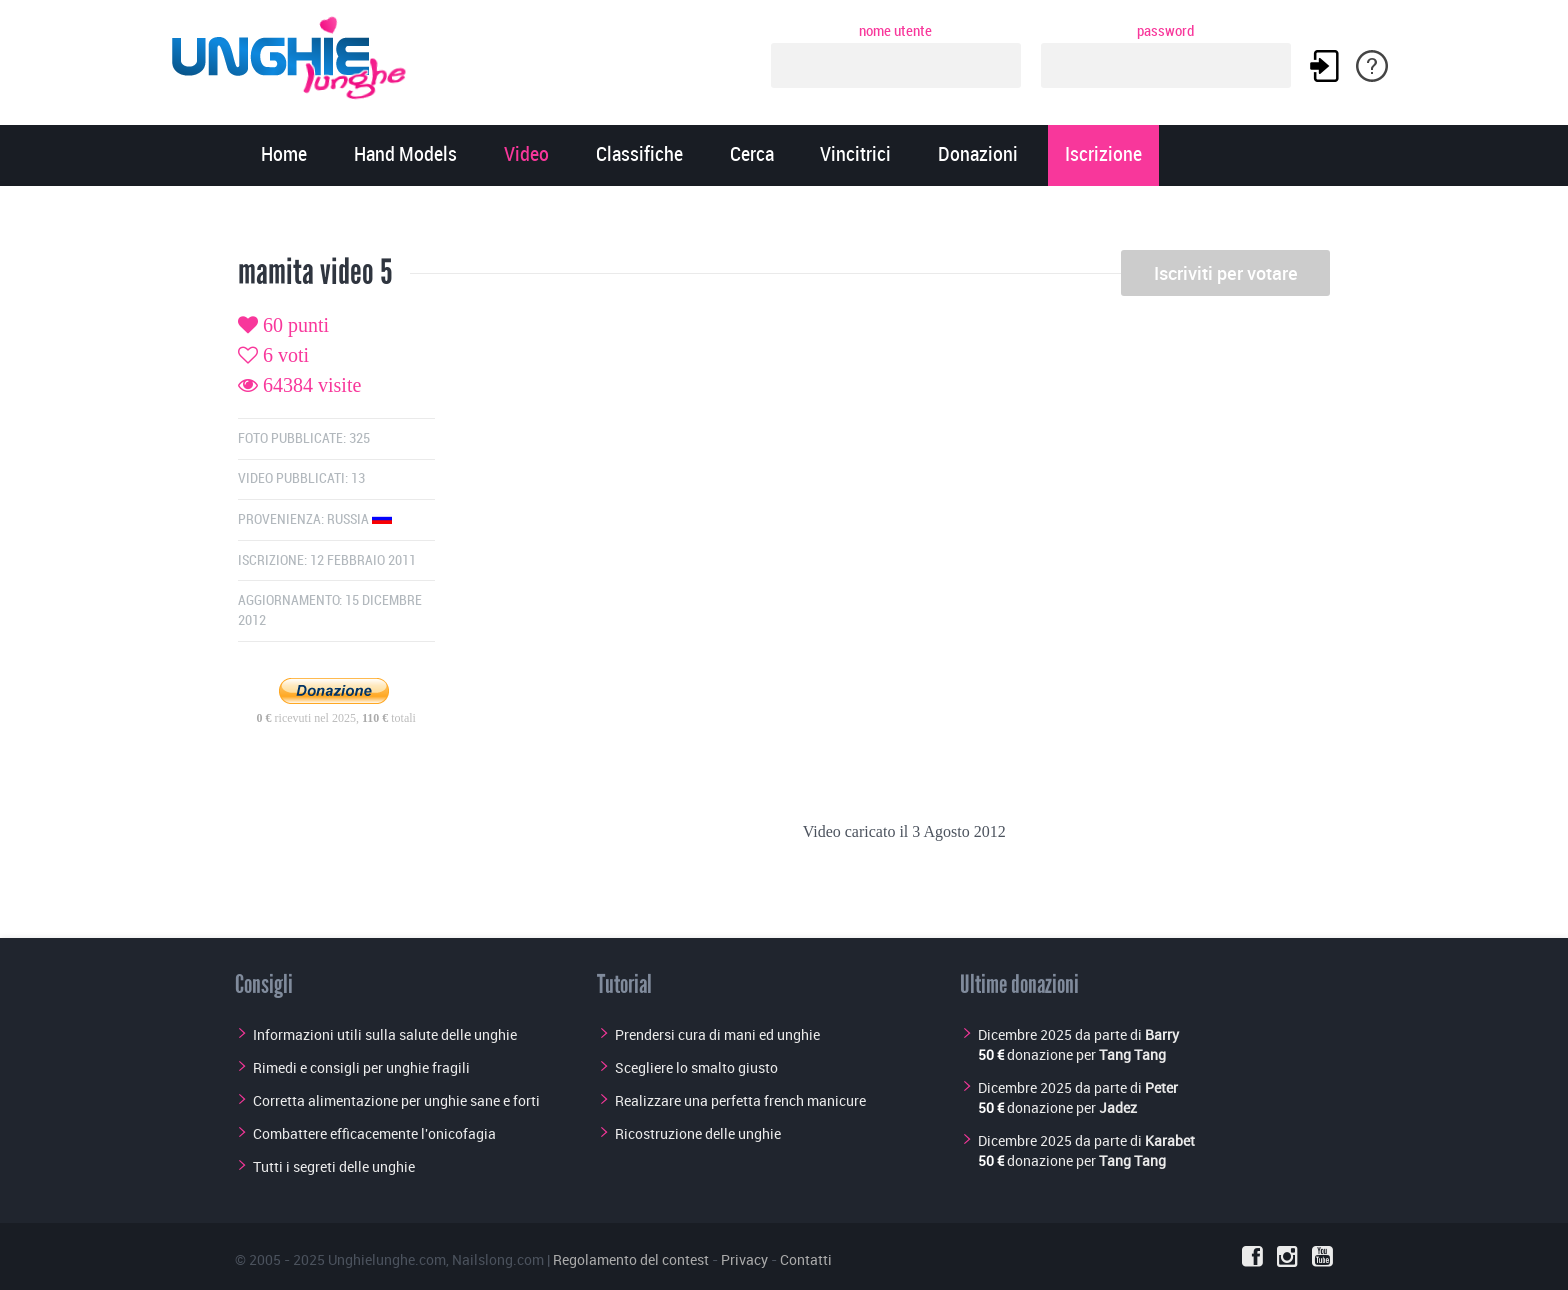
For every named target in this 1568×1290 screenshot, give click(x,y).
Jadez (1118, 1107)
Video (526, 155)
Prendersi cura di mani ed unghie (717, 1034)
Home (284, 155)
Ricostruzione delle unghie (698, 1133)
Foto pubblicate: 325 (304, 438)
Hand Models (405, 155)
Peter (1161, 1087)
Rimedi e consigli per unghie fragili (361, 1067)
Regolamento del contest (631, 1259)
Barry (1162, 1034)
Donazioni (978, 155)
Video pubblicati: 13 (301, 478)
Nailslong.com (498, 1259)
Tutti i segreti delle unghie (334, 1166)
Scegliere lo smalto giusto (696, 1067)
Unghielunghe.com (387, 1259)
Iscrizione (1103, 155)
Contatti (806, 1259)
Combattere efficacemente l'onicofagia (374, 1133)
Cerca (752, 155)
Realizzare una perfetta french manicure (740, 1100)
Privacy (744, 1259)
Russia (359, 519)
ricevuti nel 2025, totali (336, 718)
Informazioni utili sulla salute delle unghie (385, 1034)
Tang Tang (1132, 1054)
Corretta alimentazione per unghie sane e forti (396, 1100)
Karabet (1170, 1140)
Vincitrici (855, 155)
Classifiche (639, 155)
